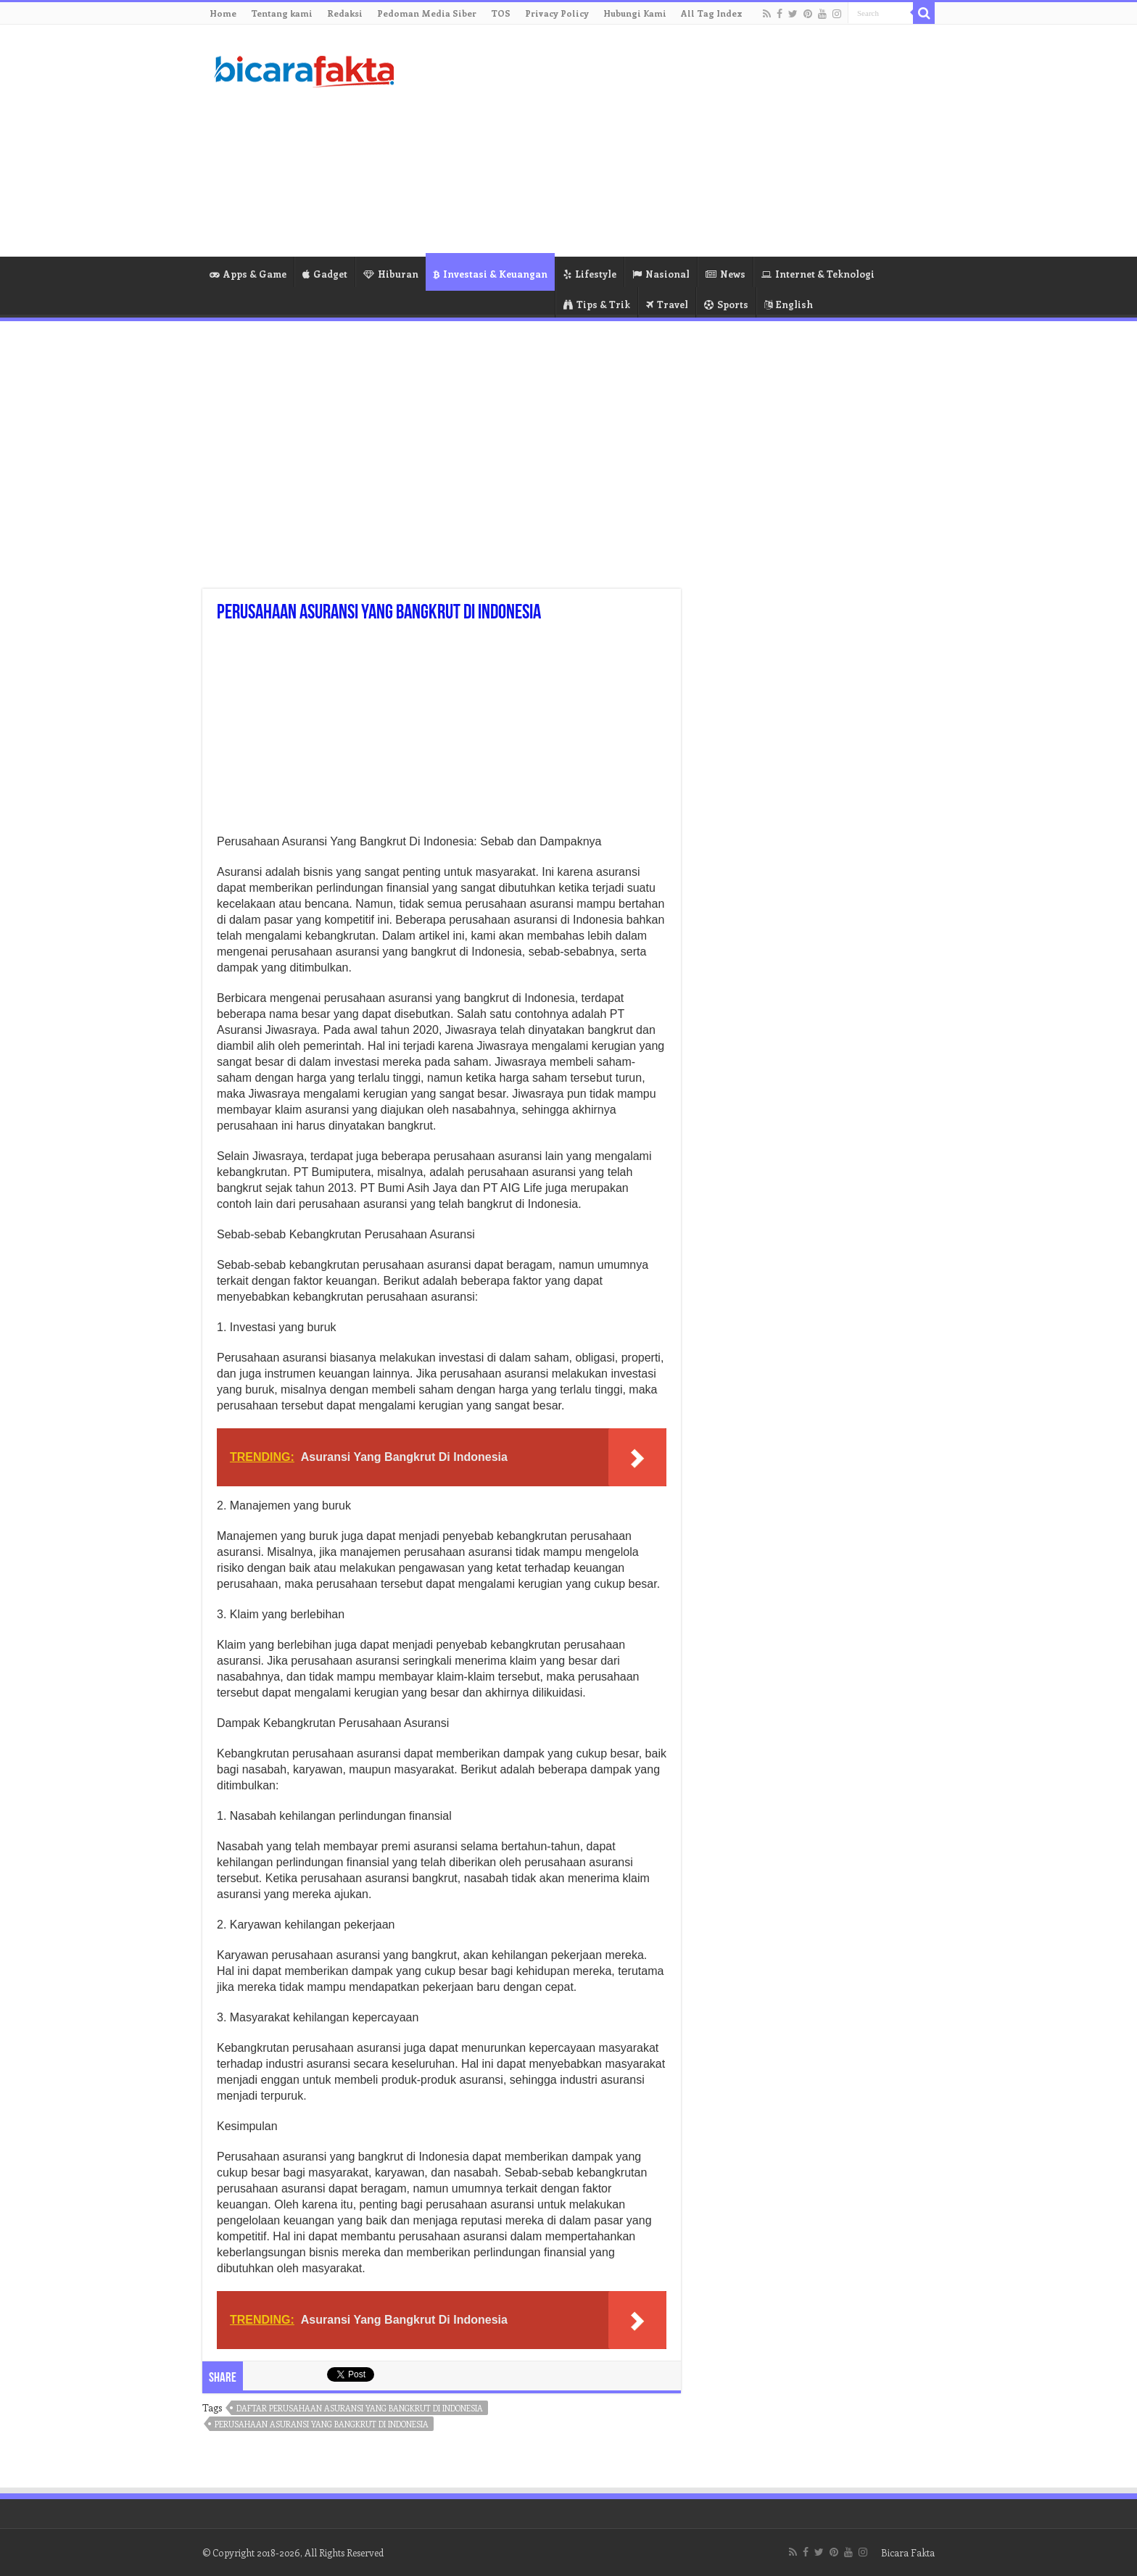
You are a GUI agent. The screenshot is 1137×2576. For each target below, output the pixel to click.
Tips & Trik (596, 304)
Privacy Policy (557, 13)
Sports (726, 304)
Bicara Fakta (908, 2552)
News (725, 274)
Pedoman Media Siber (426, 13)
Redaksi (345, 13)
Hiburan (390, 274)
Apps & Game (248, 274)
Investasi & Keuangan (490, 274)
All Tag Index (712, 13)
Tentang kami (282, 13)
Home (223, 13)
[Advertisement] (660, 140)
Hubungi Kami (634, 13)
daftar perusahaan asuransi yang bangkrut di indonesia (359, 2408)
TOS (500, 13)
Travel (667, 304)
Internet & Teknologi (818, 274)
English (788, 304)
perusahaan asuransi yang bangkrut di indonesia (322, 2424)
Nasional (661, 274)
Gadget (324, 274)
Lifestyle (589, 274)
